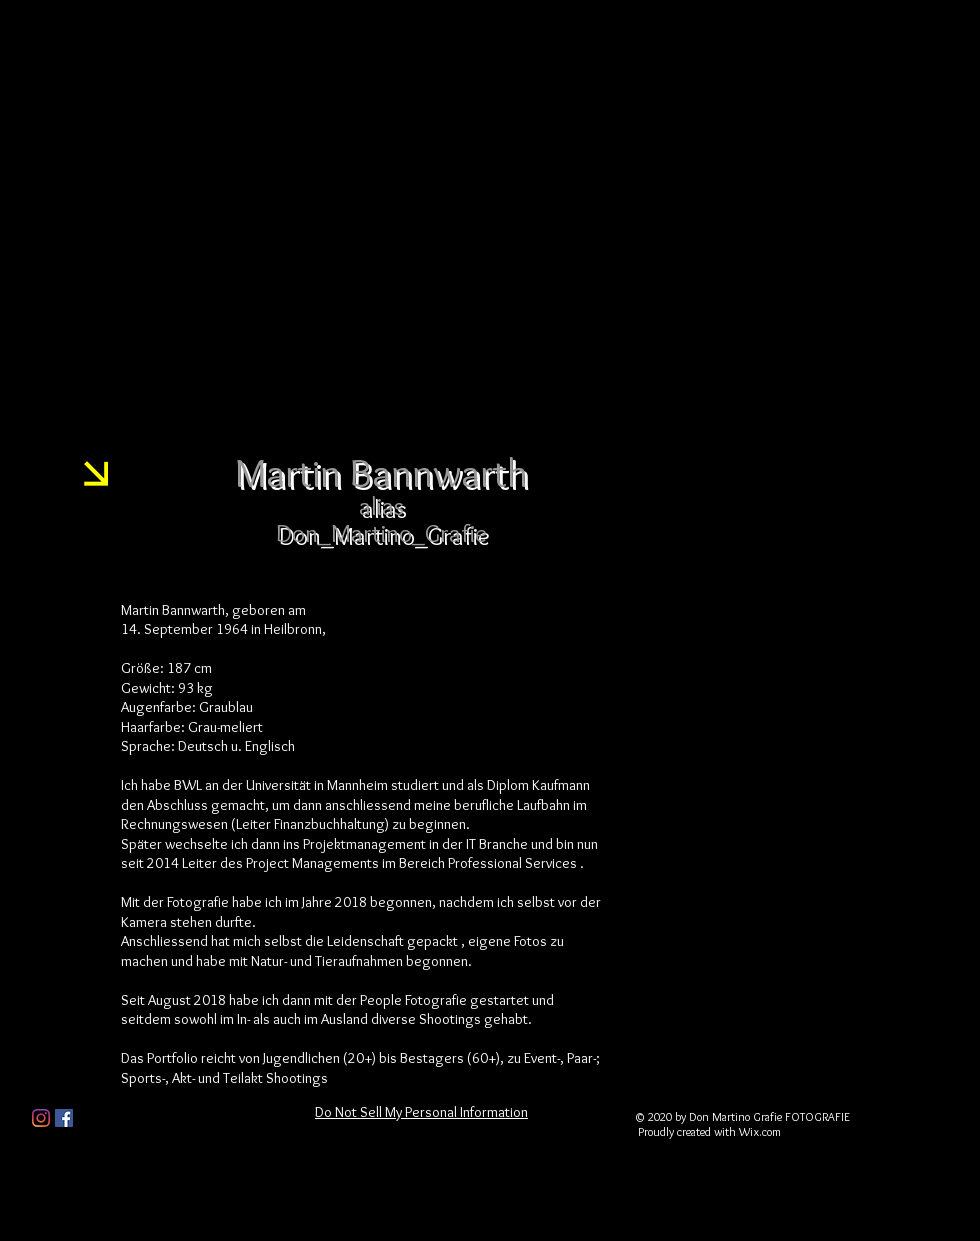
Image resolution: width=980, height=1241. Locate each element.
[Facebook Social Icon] (64, 1118)
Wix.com (760, 1131)
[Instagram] (41, 1118)
